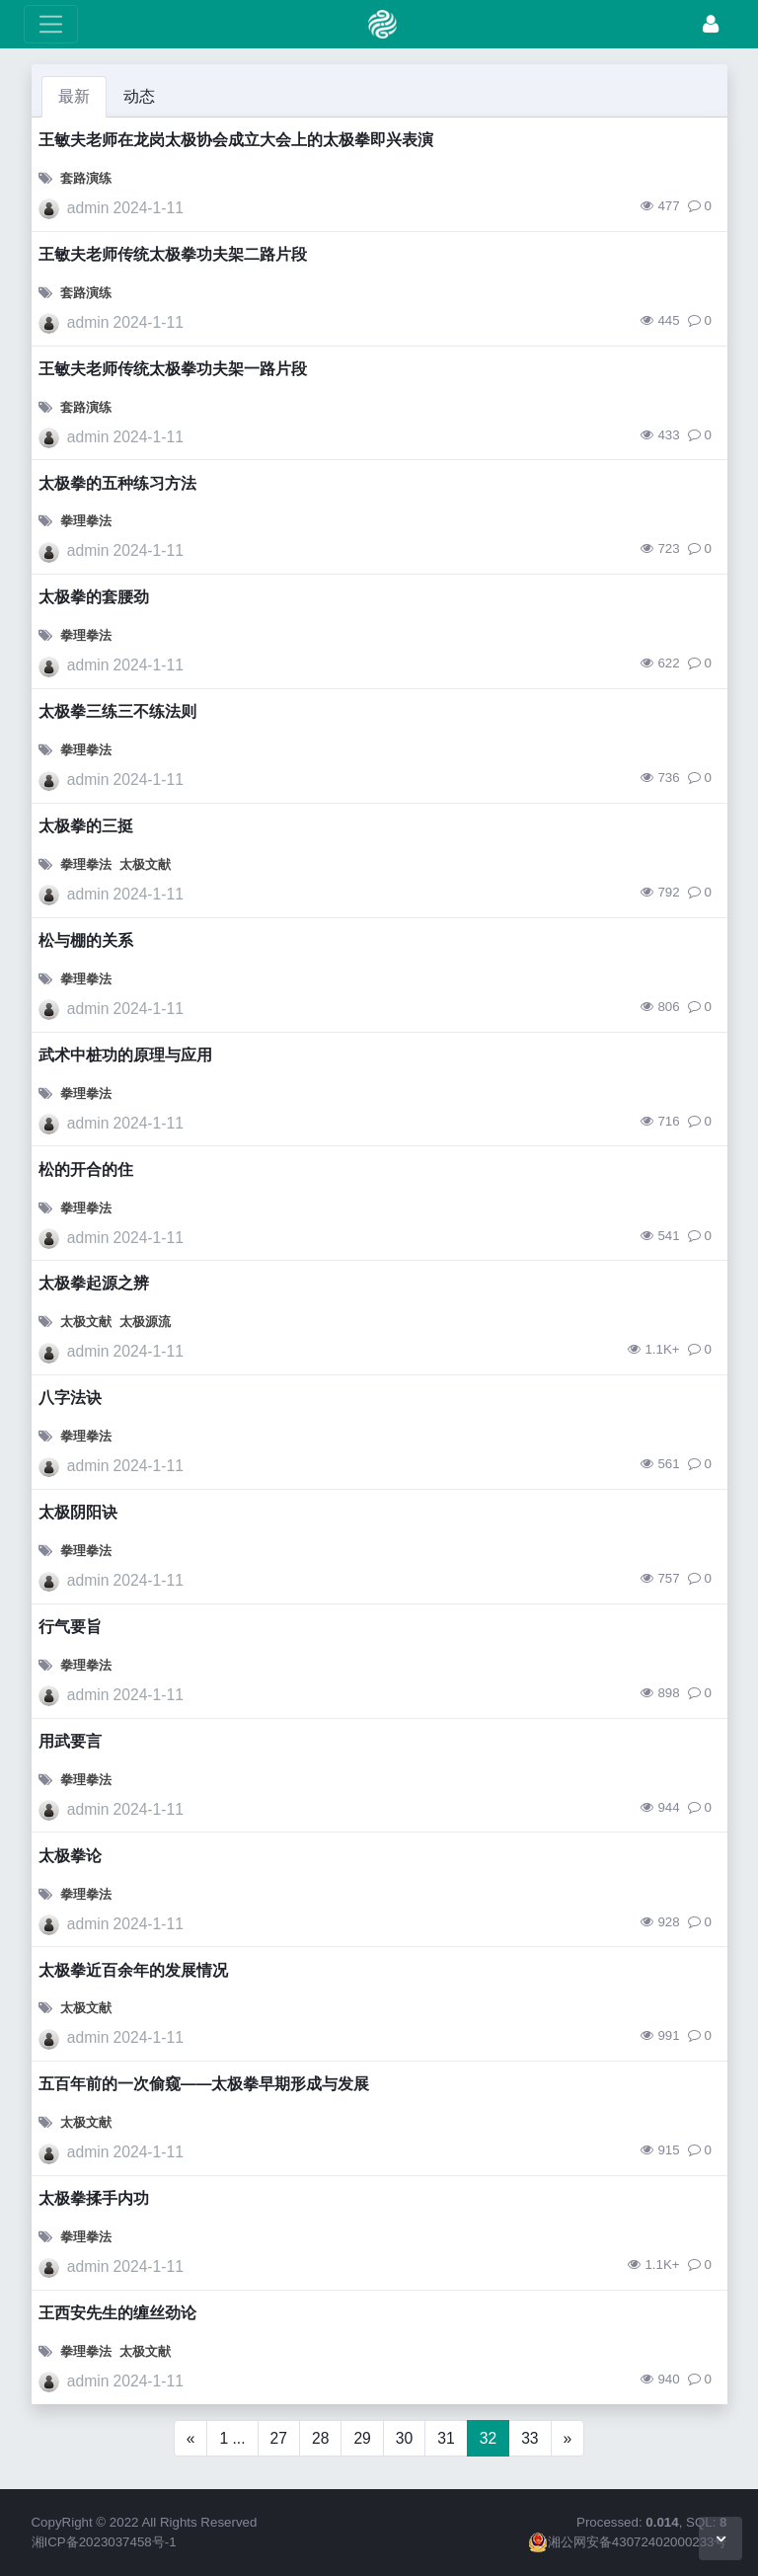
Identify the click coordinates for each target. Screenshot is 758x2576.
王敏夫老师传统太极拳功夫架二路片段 (172, 254)
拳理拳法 (86, 520)
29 (361, 2438)
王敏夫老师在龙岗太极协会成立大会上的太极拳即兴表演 (235, 139)
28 (320, 2438)
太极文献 (145, 864)
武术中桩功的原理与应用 (125, 1055)
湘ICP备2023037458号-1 (104, 2542)
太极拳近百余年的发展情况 (133, 1970)
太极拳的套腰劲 (93, 596)
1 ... (232, 2438)
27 (278, 2438)
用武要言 (70, 1741)
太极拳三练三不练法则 (117, 711)
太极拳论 (70, 1855)
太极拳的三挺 (85, 826)
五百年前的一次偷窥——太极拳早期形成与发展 (203, 2083)
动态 (139, 96)
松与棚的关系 (85, 940)
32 (488, 2438)
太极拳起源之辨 (93, 1283)
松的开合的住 (85, 1169)
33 (529, 2438)
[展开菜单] (51, 24)
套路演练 (86, 178)
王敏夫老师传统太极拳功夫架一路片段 (172, 368)
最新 (74, 96)
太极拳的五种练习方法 (117, 483)
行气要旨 (70, 1626)
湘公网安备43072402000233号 (627, 2542)
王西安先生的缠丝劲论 (117, 2312)
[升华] (710, 24)
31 (445, 2438)
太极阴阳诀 (77, 1512)
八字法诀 (70, 1397)
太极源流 (145, 1321)
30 (404, 2438)
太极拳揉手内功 (93, 2198)
